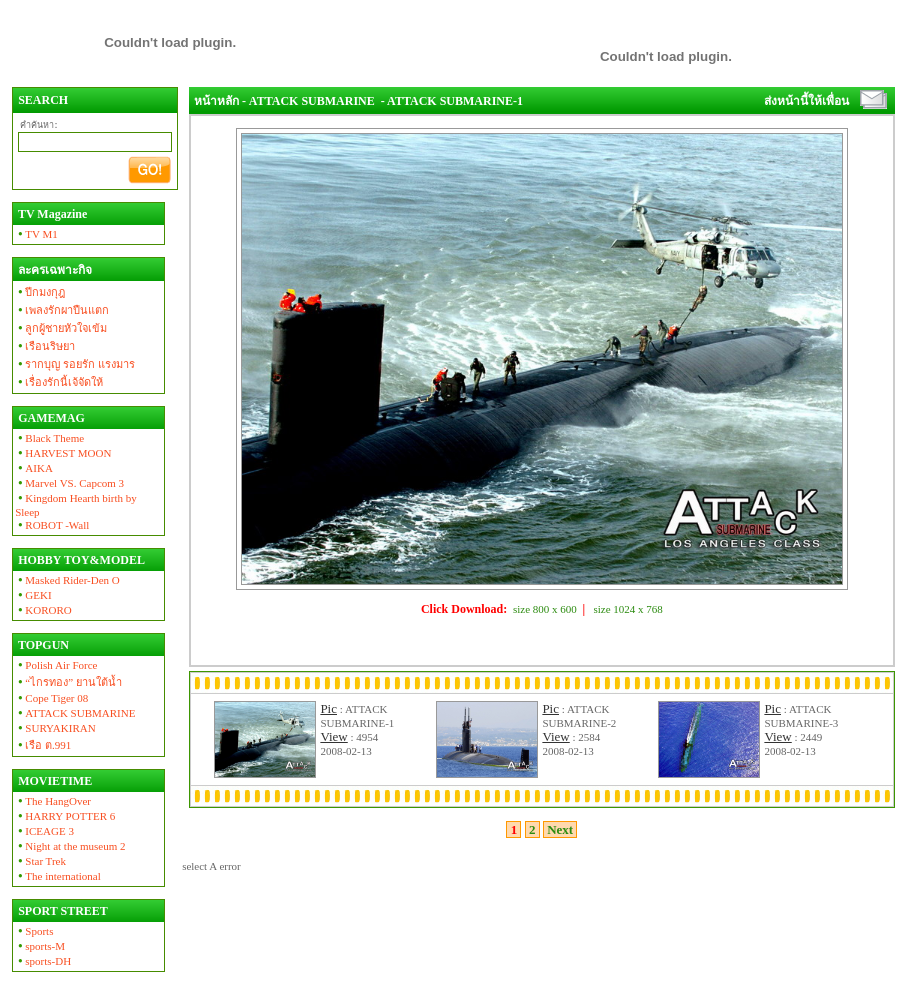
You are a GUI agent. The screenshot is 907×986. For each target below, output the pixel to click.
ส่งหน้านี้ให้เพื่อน (806, 101)
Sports (34, 931)
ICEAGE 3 (44, 831)
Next (560, 829)
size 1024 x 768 (628, 609)
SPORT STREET (61, 911)
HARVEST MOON (63, 453)
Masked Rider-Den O (67, 580)
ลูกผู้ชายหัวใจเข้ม (61, 328)
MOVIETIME (53, 781)
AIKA (34, 468)
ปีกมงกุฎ (40, 292)
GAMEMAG (50, 418)
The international (58, 876)
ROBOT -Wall (52, 525)
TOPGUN (42, 645)
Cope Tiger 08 (51, 698)
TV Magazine (51, 214)
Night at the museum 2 (70, 846)
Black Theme (49, 438)
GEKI (33, 595)
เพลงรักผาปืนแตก (62, 310)
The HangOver (53, 801)
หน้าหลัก (216, 101)
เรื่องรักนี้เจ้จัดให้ (59, 382)
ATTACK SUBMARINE (75, 713)
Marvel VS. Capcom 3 (69, 483)
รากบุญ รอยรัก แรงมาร (75, 364)
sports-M (40, 946)
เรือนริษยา (45, 346)
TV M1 (36, 234)
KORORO (43, 610)
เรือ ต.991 (43, 745)
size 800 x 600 (545, 609)
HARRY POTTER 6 (65, 816)
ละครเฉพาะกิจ (53, 270)
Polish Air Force (56, 665)
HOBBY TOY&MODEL (80, 560)
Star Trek (40, 861)
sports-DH (43, 961)
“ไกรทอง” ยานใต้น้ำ (68, 682)
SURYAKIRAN (55, 728)
